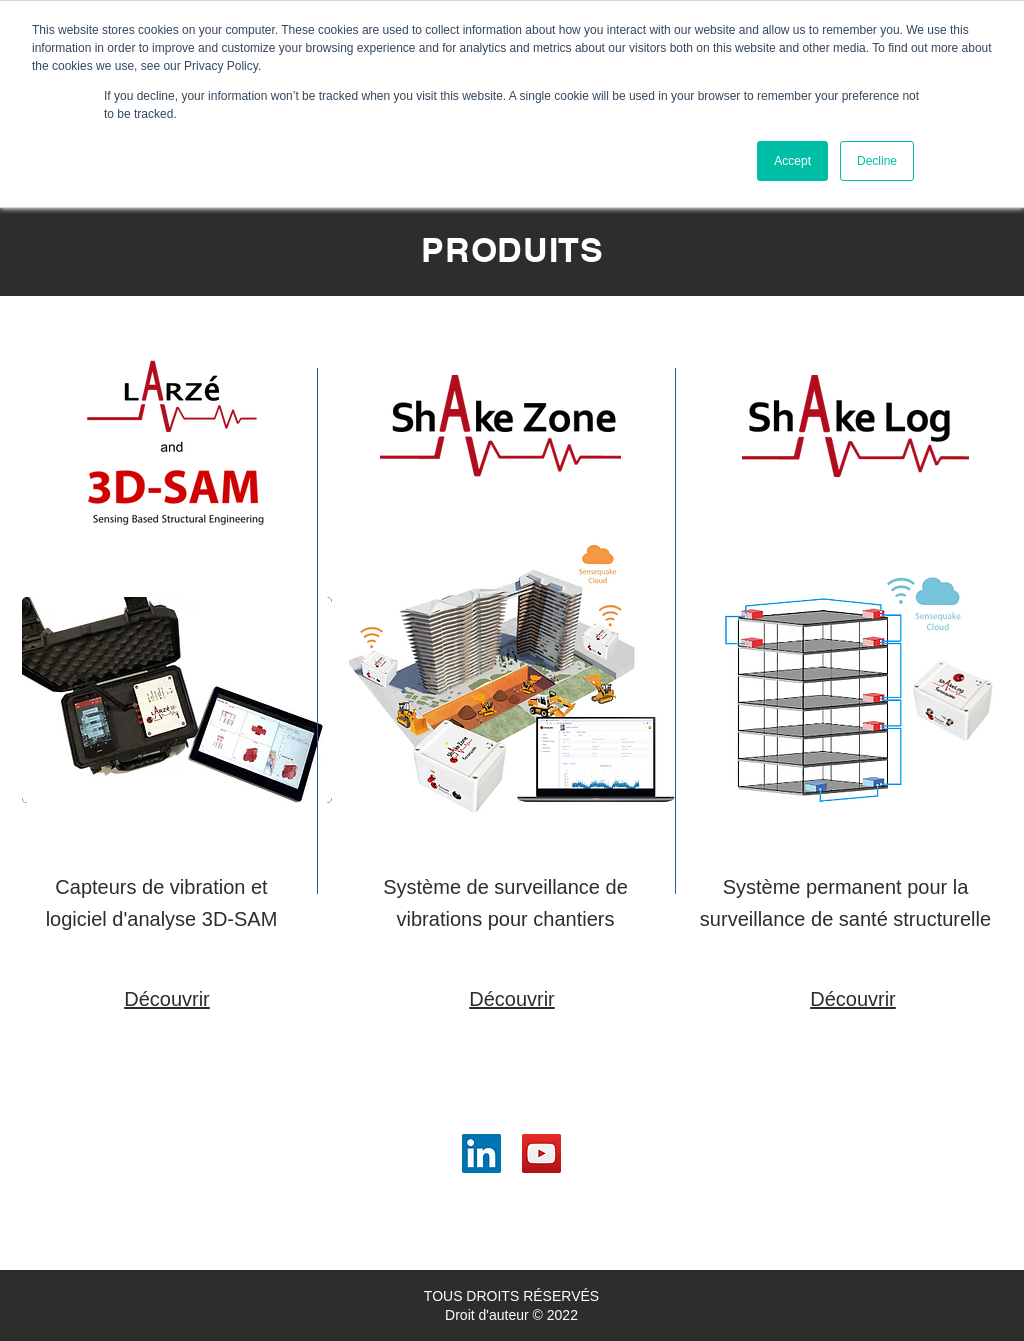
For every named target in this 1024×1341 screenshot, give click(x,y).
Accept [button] (792, 161)
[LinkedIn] (481, 1153)
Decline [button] (877, 161)
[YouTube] (541, 1153)
